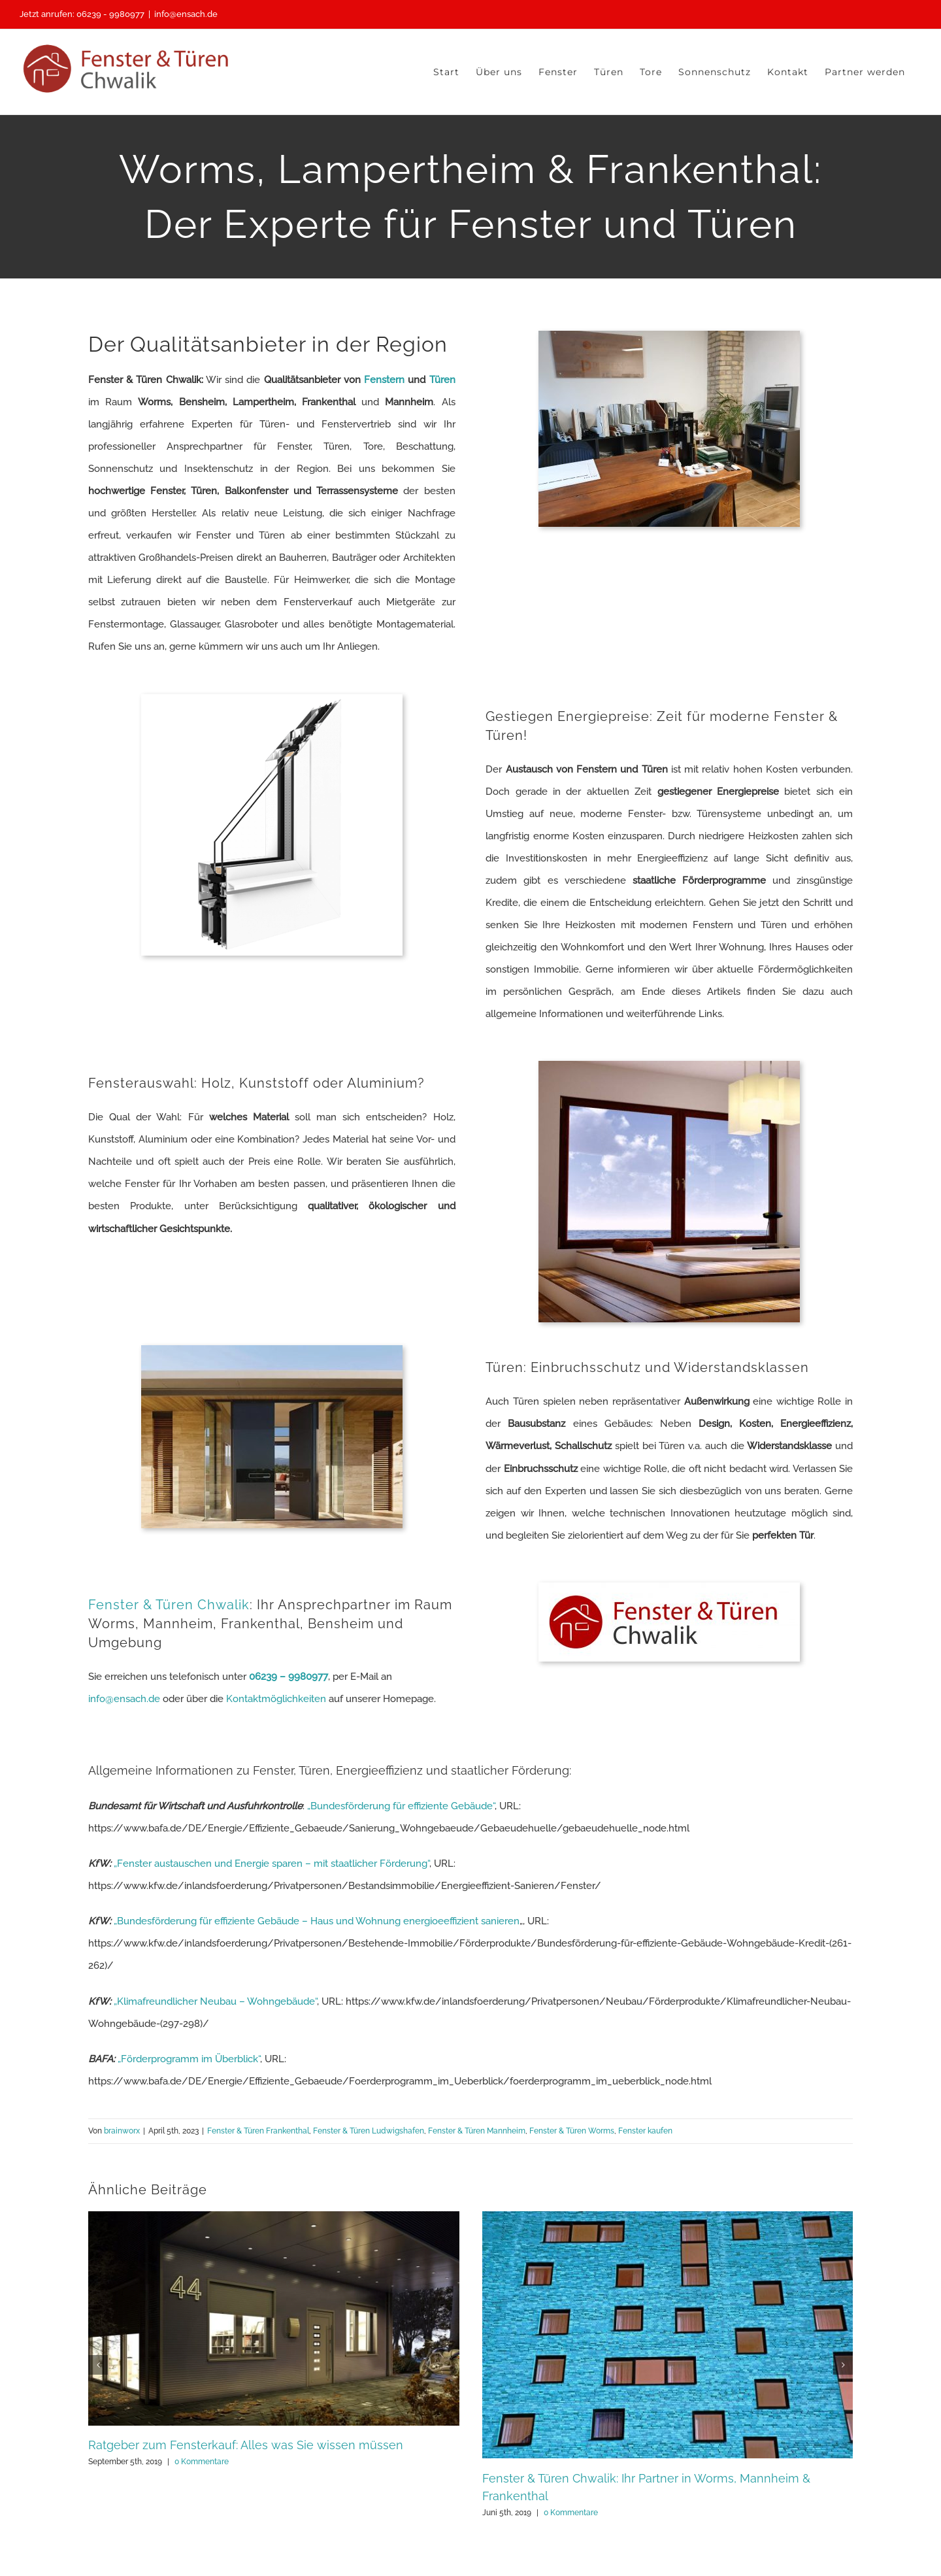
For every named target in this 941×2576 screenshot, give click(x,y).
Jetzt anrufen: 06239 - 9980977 (82, 14)
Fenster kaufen (645, 2130)
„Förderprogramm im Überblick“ (189, 2059)
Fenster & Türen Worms (571, 2130)
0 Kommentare (201, 2461)
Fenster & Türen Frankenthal (258, 2130)
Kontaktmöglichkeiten (276, 1699)
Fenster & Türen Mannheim (476, 2130)
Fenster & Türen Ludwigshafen (368, 2130)
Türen (442, 380)
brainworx (122, 2130)
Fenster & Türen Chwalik (169, 1605)
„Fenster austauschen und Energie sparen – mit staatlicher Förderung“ (271, 1863)
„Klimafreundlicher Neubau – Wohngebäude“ (215, 2001)
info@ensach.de (186, 14)
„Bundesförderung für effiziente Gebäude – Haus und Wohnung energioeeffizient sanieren (317, 1921)
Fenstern (384, 380)
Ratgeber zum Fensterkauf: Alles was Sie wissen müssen (245, 2445)
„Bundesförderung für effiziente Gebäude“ (401, 1806)
